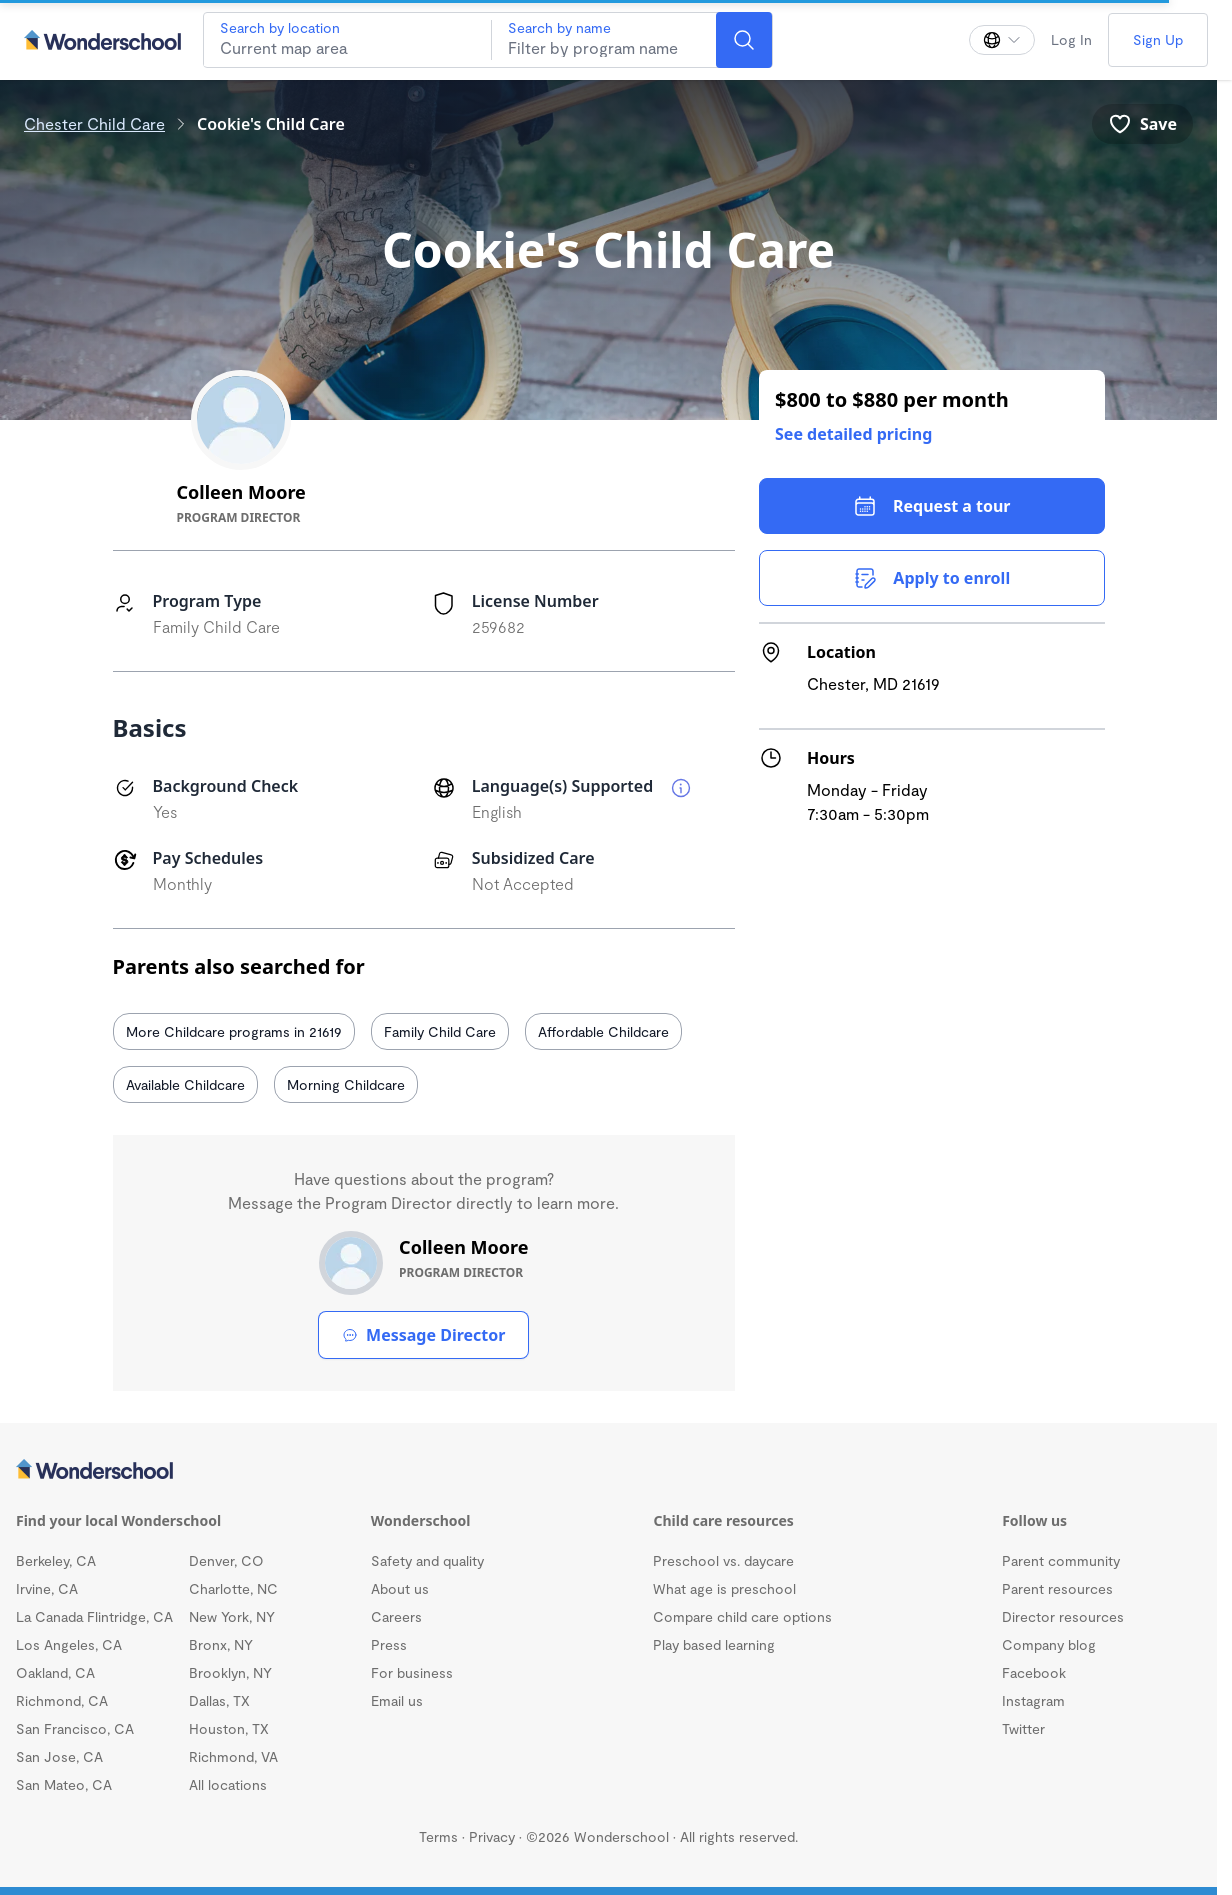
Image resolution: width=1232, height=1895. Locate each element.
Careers (396, 1616)
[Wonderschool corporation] (608, 1471)
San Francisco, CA (75, 1728)
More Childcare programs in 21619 (234, 1031)
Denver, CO (226, 1560)
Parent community (1061, 1560)
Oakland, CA (55, 1672)
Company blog (1049, 1644)
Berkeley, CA (56, 1560)
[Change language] (1002, 40)
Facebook (1034, 1672)
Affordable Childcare (603, 1031)
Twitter (1023, 1728)
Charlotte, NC (233, 1588)
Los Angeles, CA (69, 1644)
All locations (228, 1784)
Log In (1071, 39)
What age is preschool (724, 1588)
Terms (438, 1836)
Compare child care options (742, 1616)
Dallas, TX (219, 1700)
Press (389, 1644)
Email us (397, 1700)
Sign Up (1158, 39)
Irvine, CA (47, 1588)
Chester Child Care (94, 123)
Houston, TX (229, 1728)
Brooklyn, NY (230, 1672)
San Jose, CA (59, 1756)
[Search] (744, 40)
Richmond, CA (62, 1700)
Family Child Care (440, 1031)
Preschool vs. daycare (723, 1560)
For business (412, 1672)
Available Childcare (185, 1084)
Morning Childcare (346, 1084)
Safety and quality (427, 1560)
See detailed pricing (853, 434)
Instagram (1033, 1700)
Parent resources (1057, 1588)
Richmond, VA (233, 1756)
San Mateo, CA (64, 1784)
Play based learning (714, 1644)
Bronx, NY (221, 1644)
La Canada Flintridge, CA (94, 1616)
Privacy (492, 1836)
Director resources (1063, 1616)
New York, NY (232, 1616)
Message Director (423, 1335)
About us (400, 1588)
